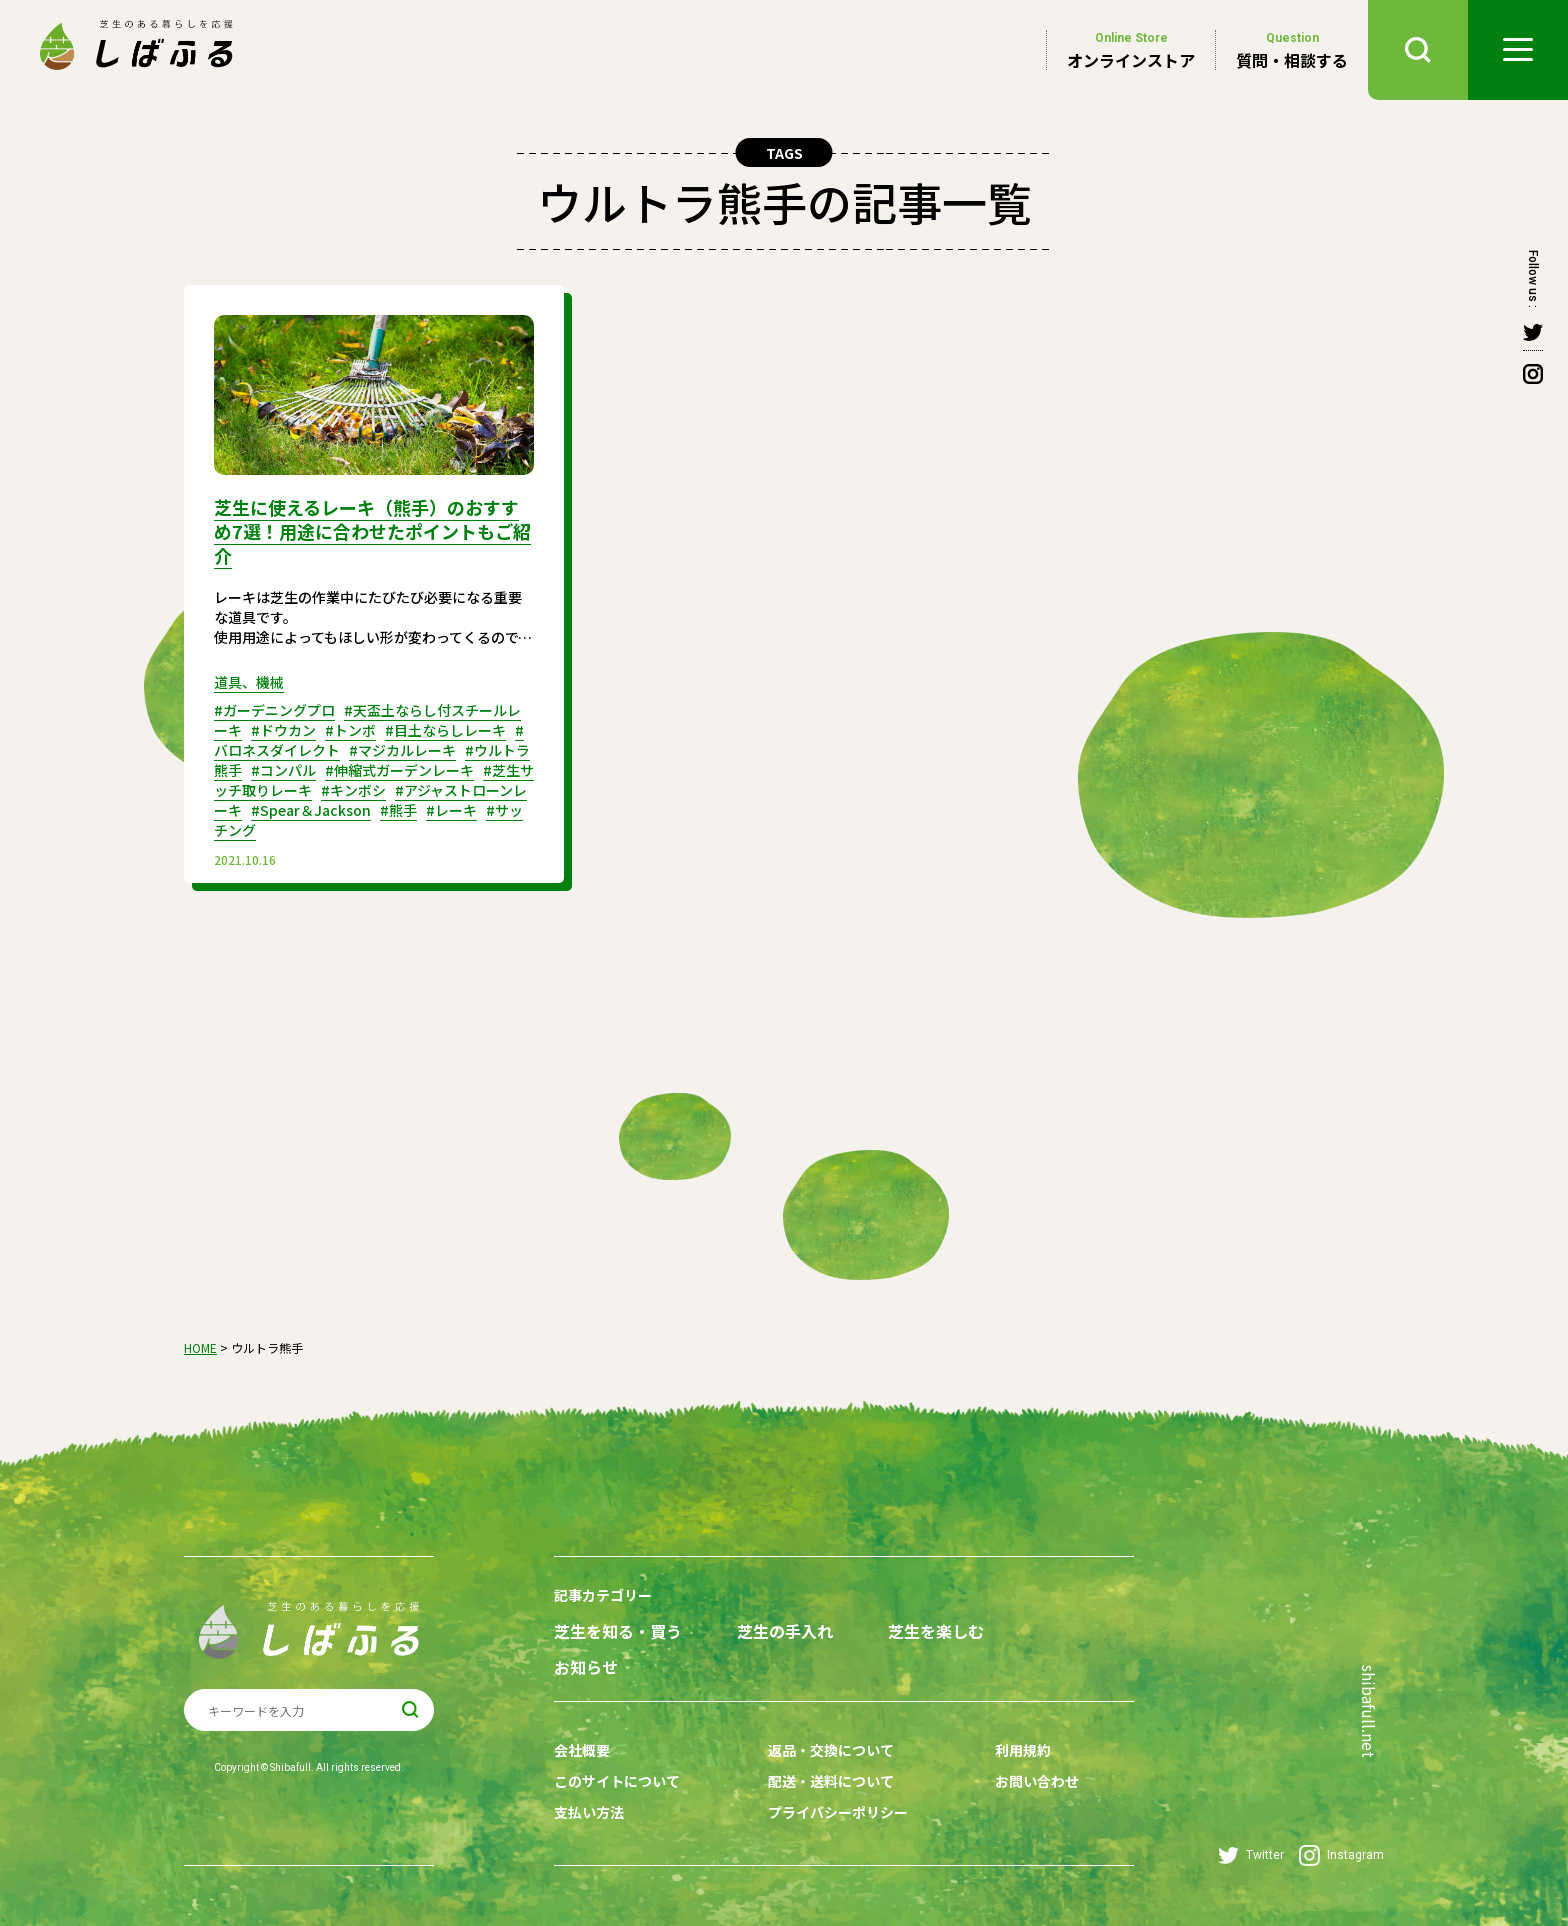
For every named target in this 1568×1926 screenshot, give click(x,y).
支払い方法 (589, 1812)
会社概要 (582, 1750)
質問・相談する (1292, 50)
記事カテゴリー (603, 1595)
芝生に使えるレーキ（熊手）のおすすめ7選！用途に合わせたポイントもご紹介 (372, 531)
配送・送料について (831, 1781)
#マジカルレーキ (402, 750)
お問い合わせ (1037, 1781)
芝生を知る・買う (618, 1631)
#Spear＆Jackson (311, 810)
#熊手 (398, 810)
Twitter (1251, 1855)
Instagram (1341, 1855)
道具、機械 (249, 682)
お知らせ (586, 1667)
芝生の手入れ (785, 1631)
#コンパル (283, 770)
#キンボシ (353, 790)
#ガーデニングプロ (274, 710)
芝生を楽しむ (936, 1631)
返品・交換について (831, 1750)
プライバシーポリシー (838, 1812)
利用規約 (1023, 1750)
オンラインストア (1131, 50)
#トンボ (350, 730)
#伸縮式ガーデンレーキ (399, 770)
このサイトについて (617, 1781)
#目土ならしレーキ (445, 730)
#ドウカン (283, 730)
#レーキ (451, 810)
